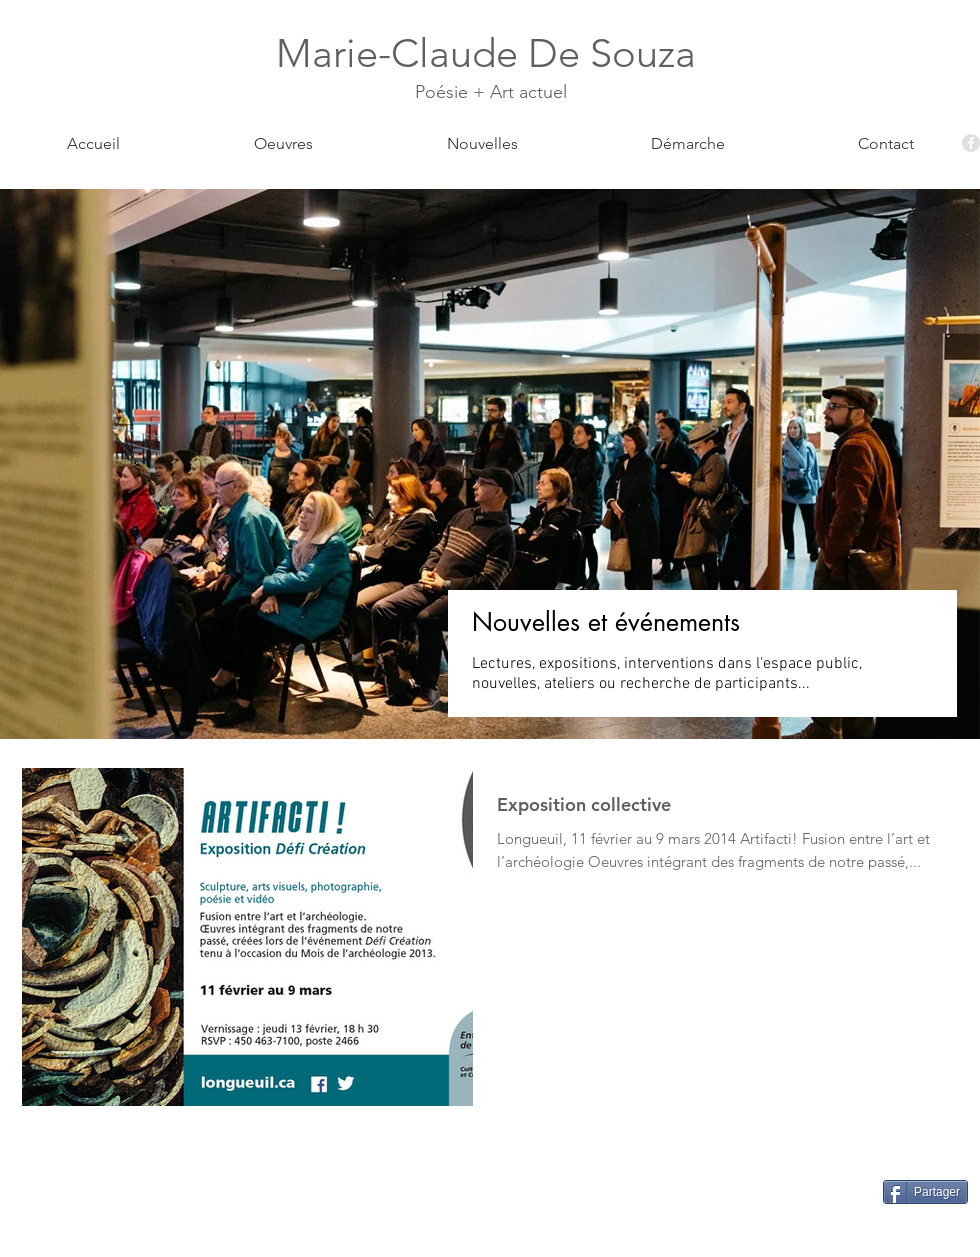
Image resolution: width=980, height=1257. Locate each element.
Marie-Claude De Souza (491, 53)
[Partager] (925, 1192)
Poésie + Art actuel (491, 92)
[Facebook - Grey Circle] (971, 143)
